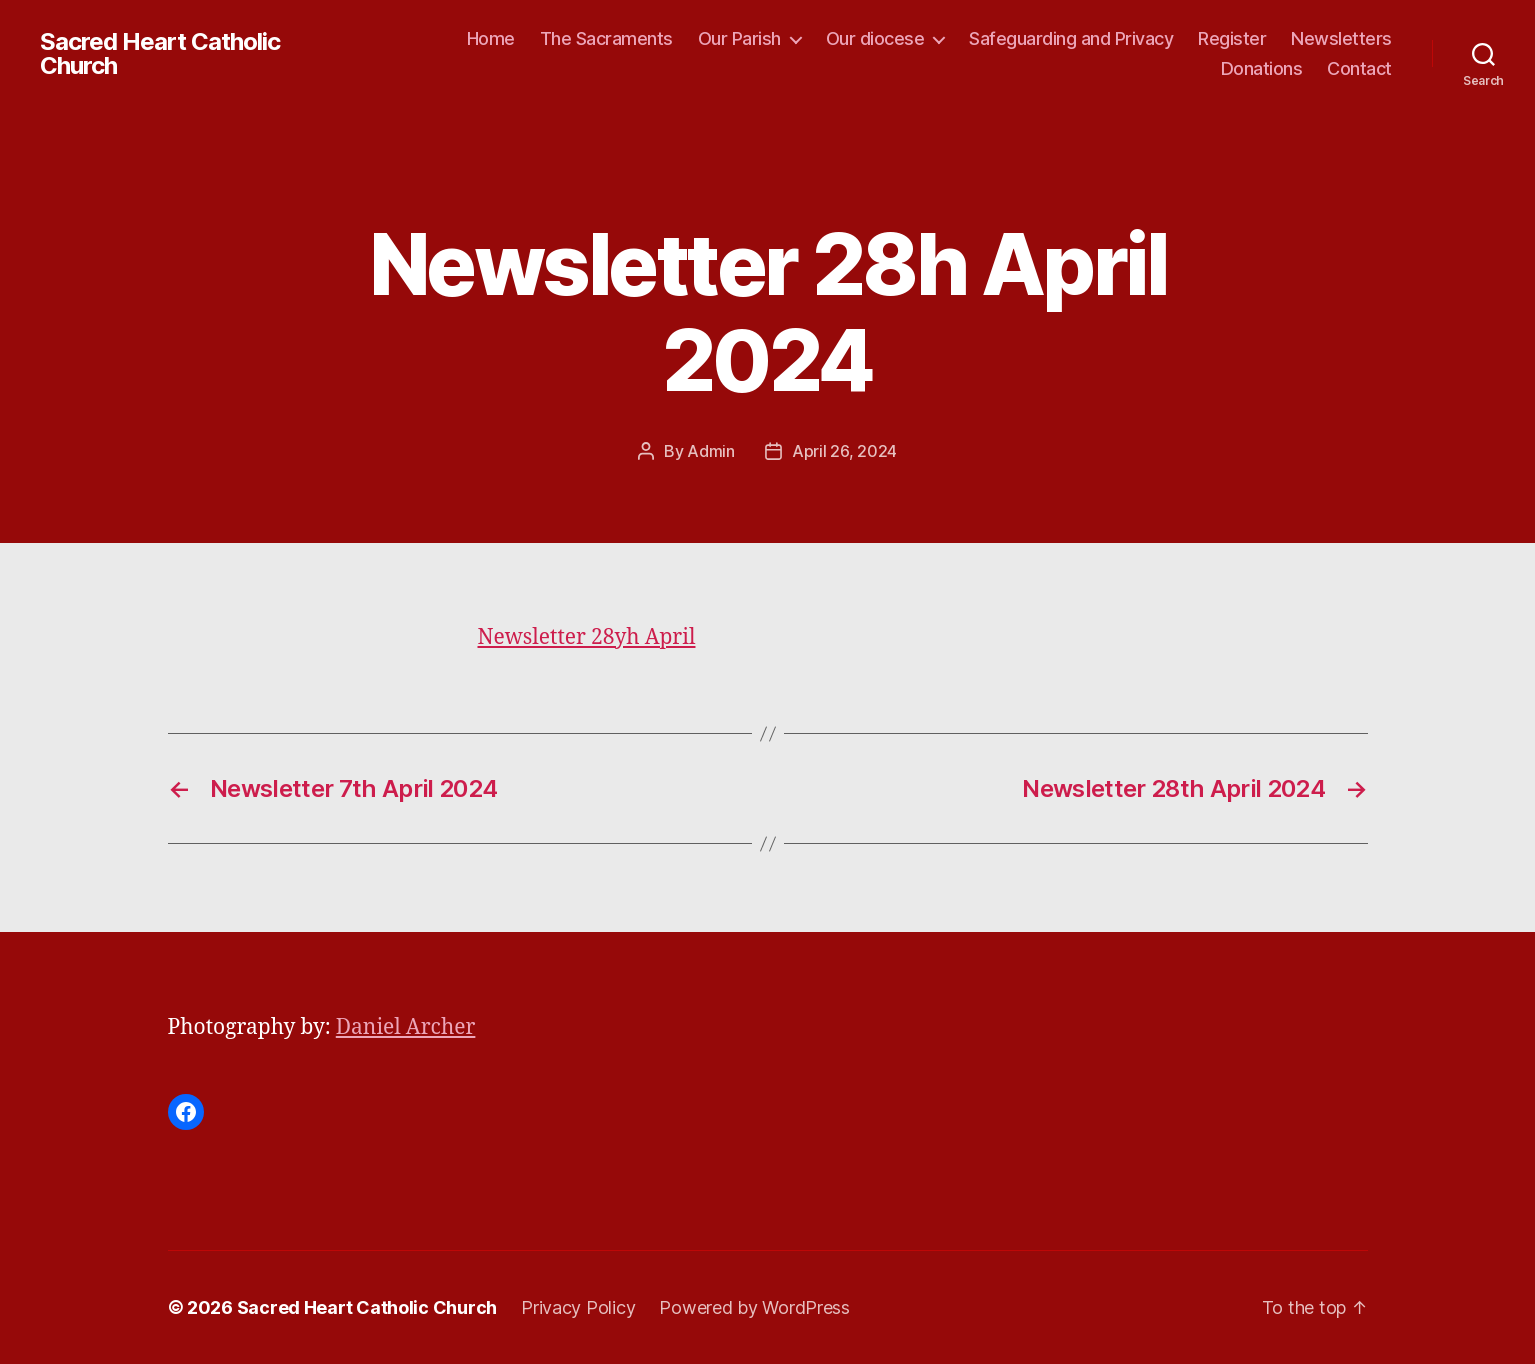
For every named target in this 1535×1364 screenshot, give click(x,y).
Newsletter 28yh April (587, 637)
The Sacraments (606, 38)
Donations (1262, 68)
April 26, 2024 (844, 451)
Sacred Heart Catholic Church (160, 54)
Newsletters (1341, 38)
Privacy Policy (578, 1307)
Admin (711, 451)
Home (491, 38)
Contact (1359, 68)
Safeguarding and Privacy (1071, 38)
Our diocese (875, 38)
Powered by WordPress (754, 1307)
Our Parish (739, 38)
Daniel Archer (406, 1027)
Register (1232, 38)
